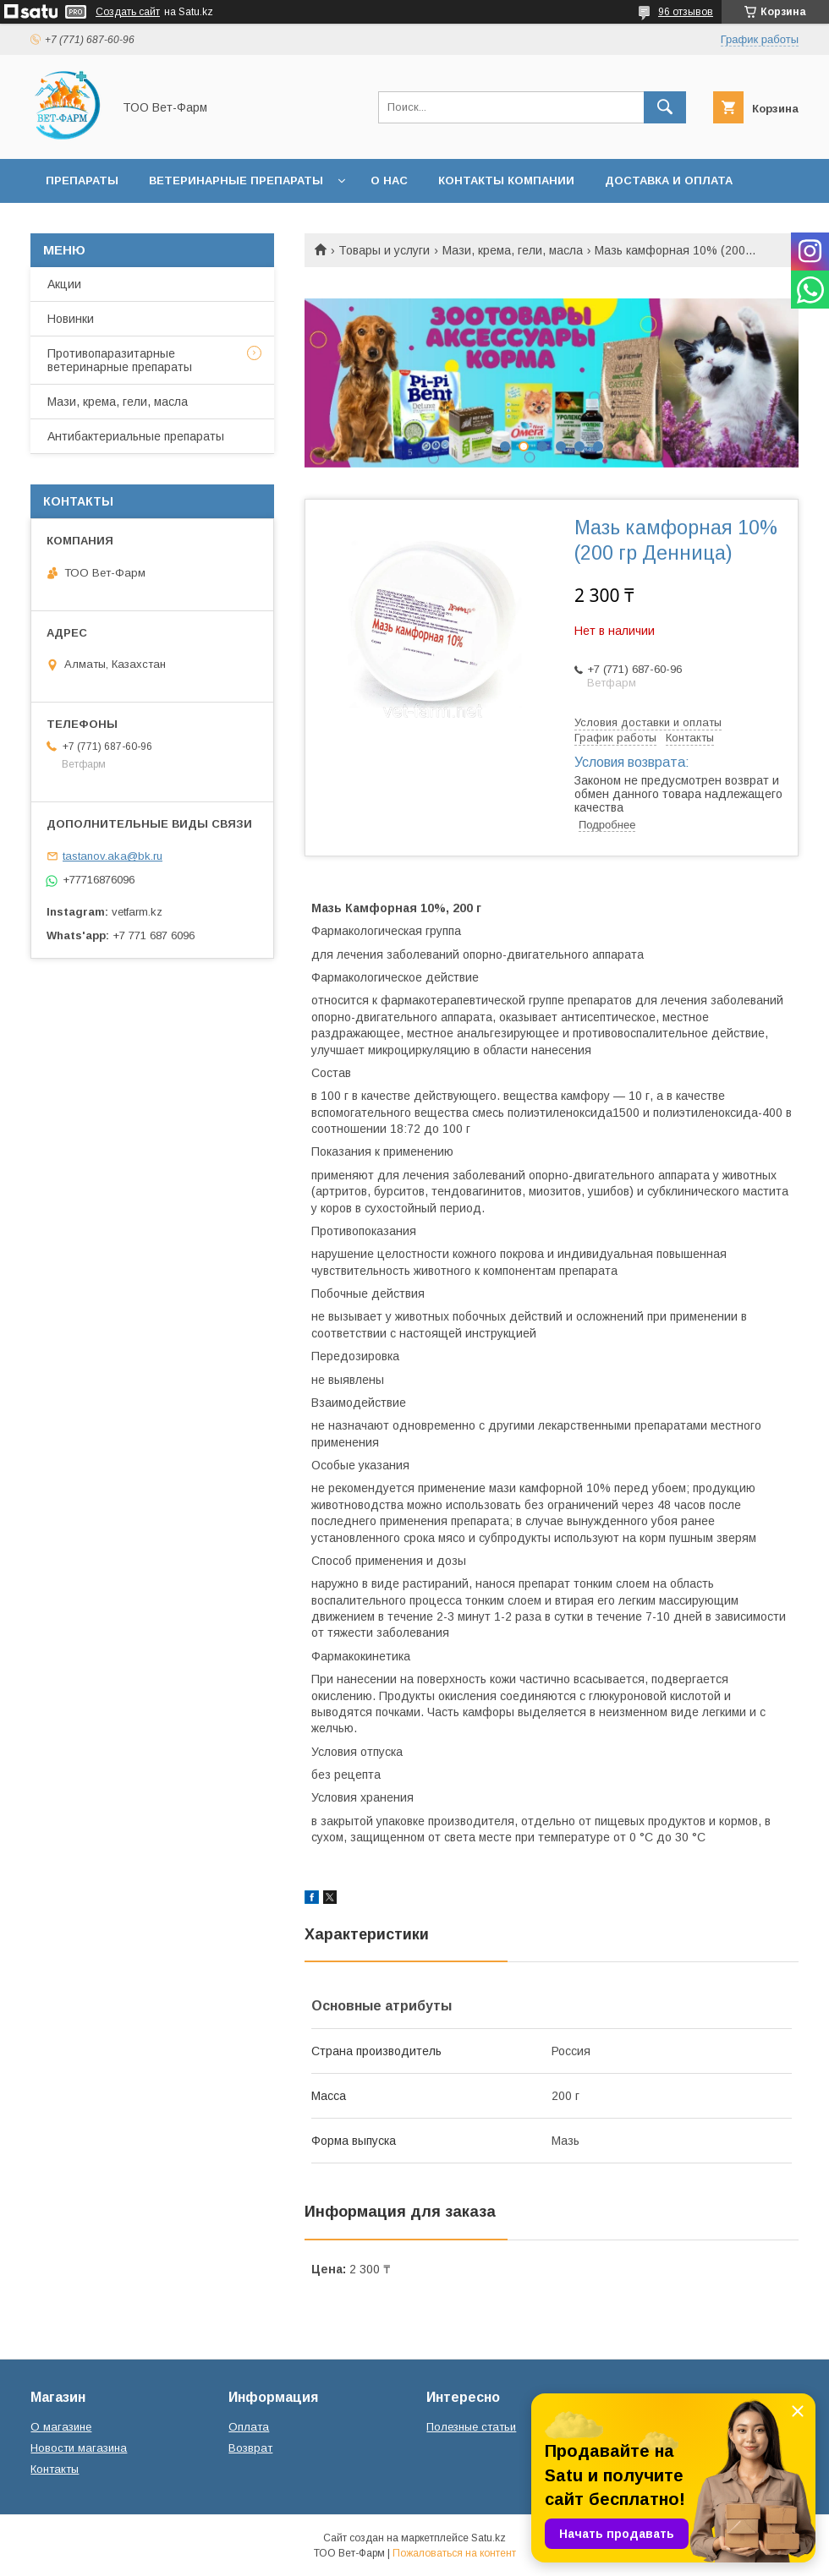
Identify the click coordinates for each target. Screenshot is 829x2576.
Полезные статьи (471, 2426)
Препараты (82, 180)
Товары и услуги (384, 250)
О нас (389, 180)
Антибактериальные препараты (135, 436)
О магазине (60, 2426)
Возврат (250, 2448)
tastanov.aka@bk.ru (112, 856)
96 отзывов (685, 12)
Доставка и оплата (669, 180)
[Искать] (665, 107)
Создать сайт (128, 12)
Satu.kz (488, 2538)
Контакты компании (506, 180)
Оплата (248, 2426)
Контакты (54, 2469)
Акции (64, 284)
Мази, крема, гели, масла (512, 250)
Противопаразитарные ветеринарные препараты (119, 360)
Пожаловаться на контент (454, 2553)
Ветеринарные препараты (236, 180)
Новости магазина (78, 2448)
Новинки (70, 318)
